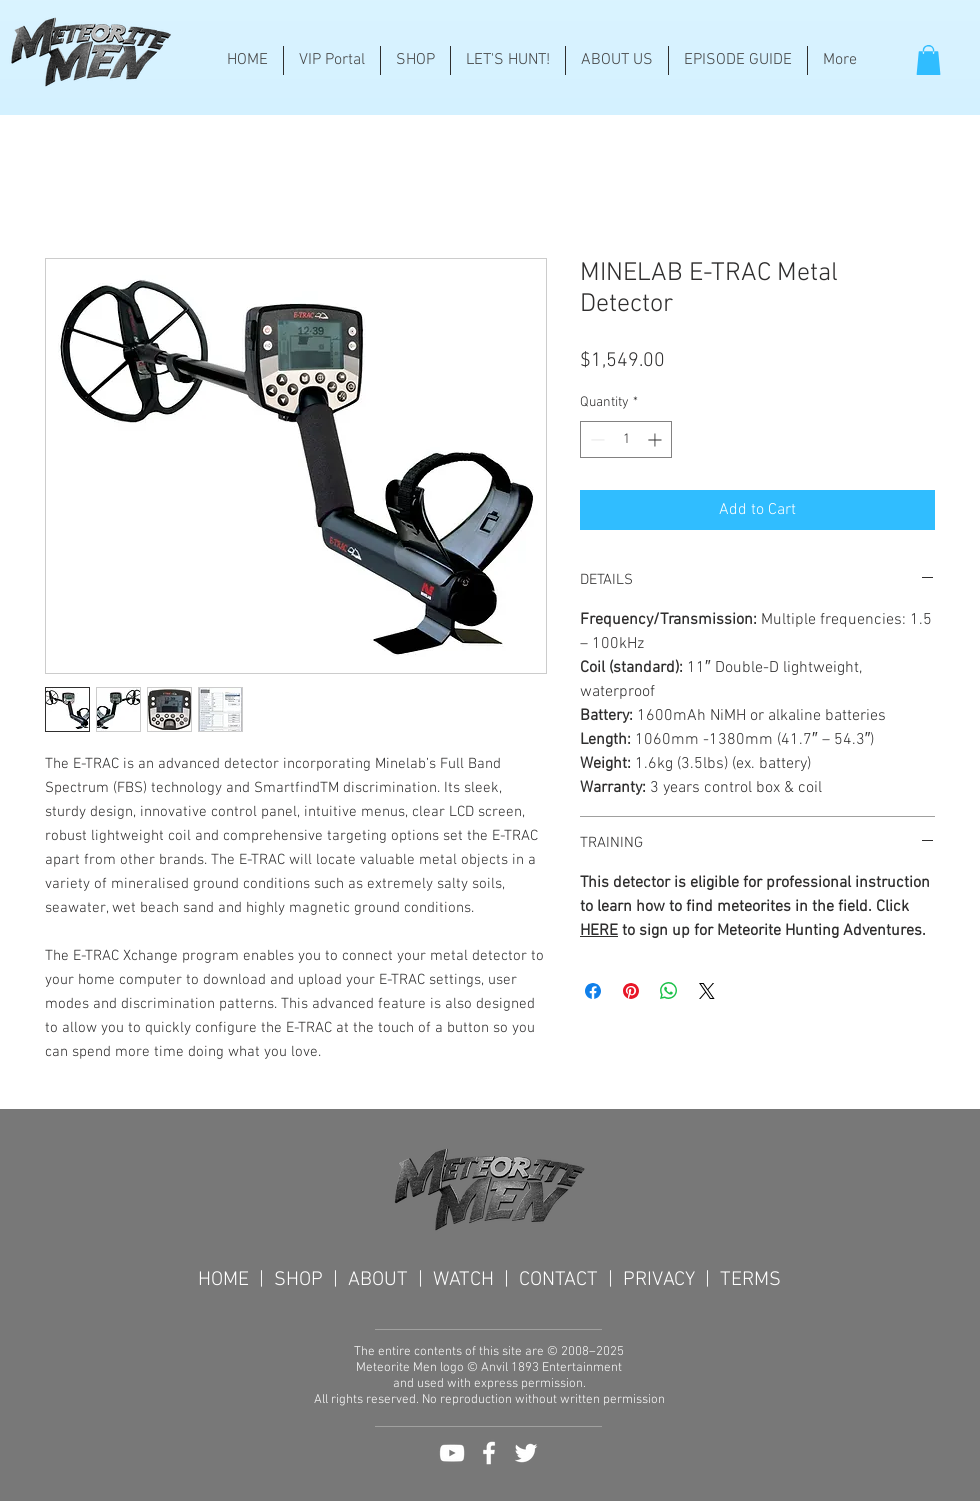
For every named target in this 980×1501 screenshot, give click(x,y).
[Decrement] (595, 439)
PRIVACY (659, 1280)
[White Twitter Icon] (526, 1453)
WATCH (468, 1280)
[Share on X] (707, 991)
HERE (599, 931)
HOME (228, 1280)
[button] (928, 60)
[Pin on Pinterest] (631, 991)
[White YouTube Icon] (452, 1453)
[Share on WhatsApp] (669, 991)
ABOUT (378, 1280)
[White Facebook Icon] (489, 1453)
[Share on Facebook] (593, 991)
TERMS (750, 1280)
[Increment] (656, 439)
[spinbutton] (626, 439)
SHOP (303, 1280)
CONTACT (558, 1280)
